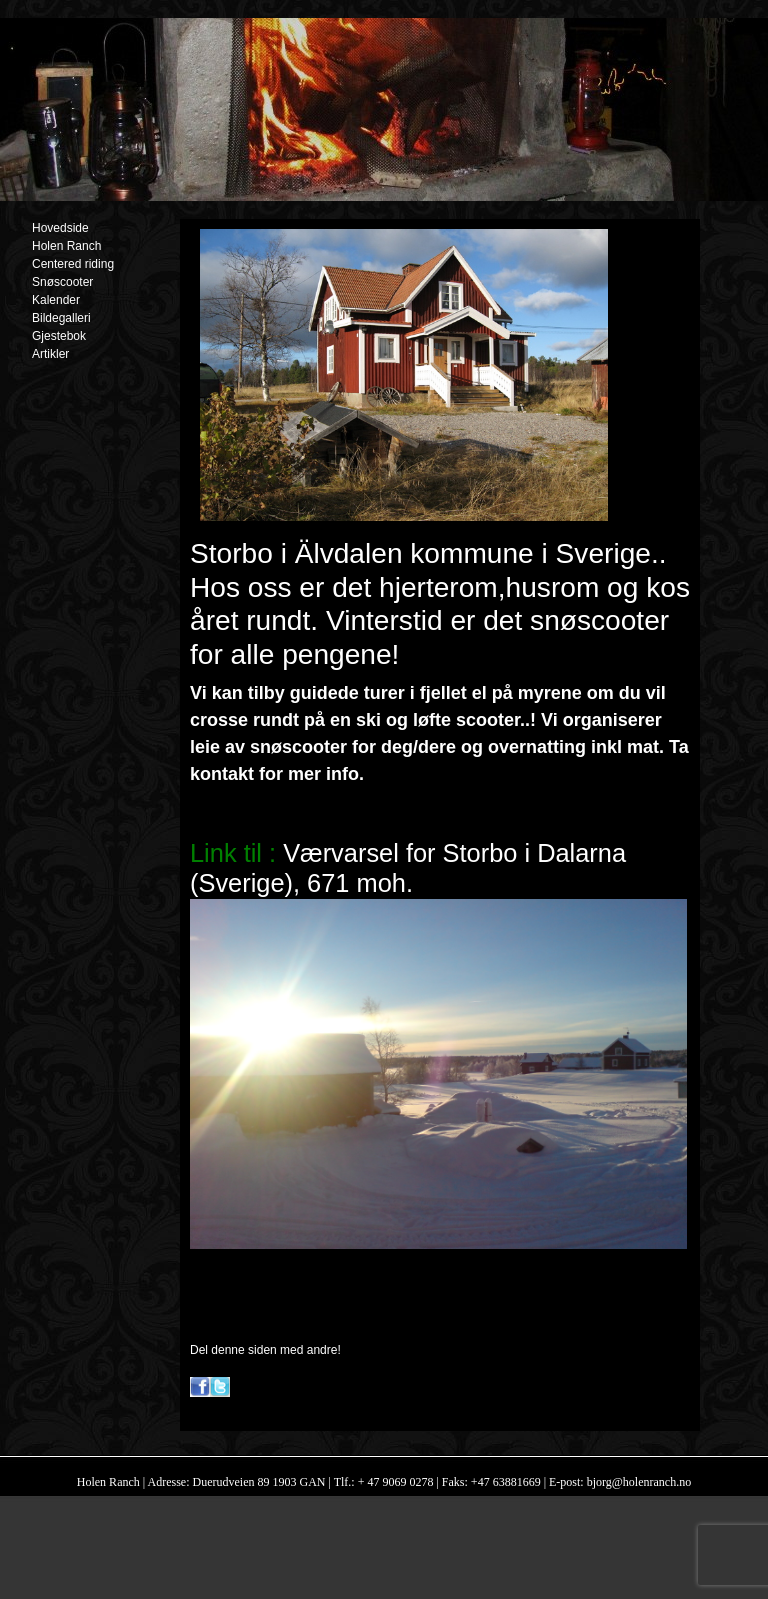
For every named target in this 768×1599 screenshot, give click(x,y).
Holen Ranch (66, 246)
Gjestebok (59, 336)
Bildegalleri (61, 318)
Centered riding (73, 264)
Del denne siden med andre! (265, 1350)
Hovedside (60, 228)
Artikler (50, 354)
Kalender (56, 300)
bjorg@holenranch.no (637, 1482)
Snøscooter (62, 282)
